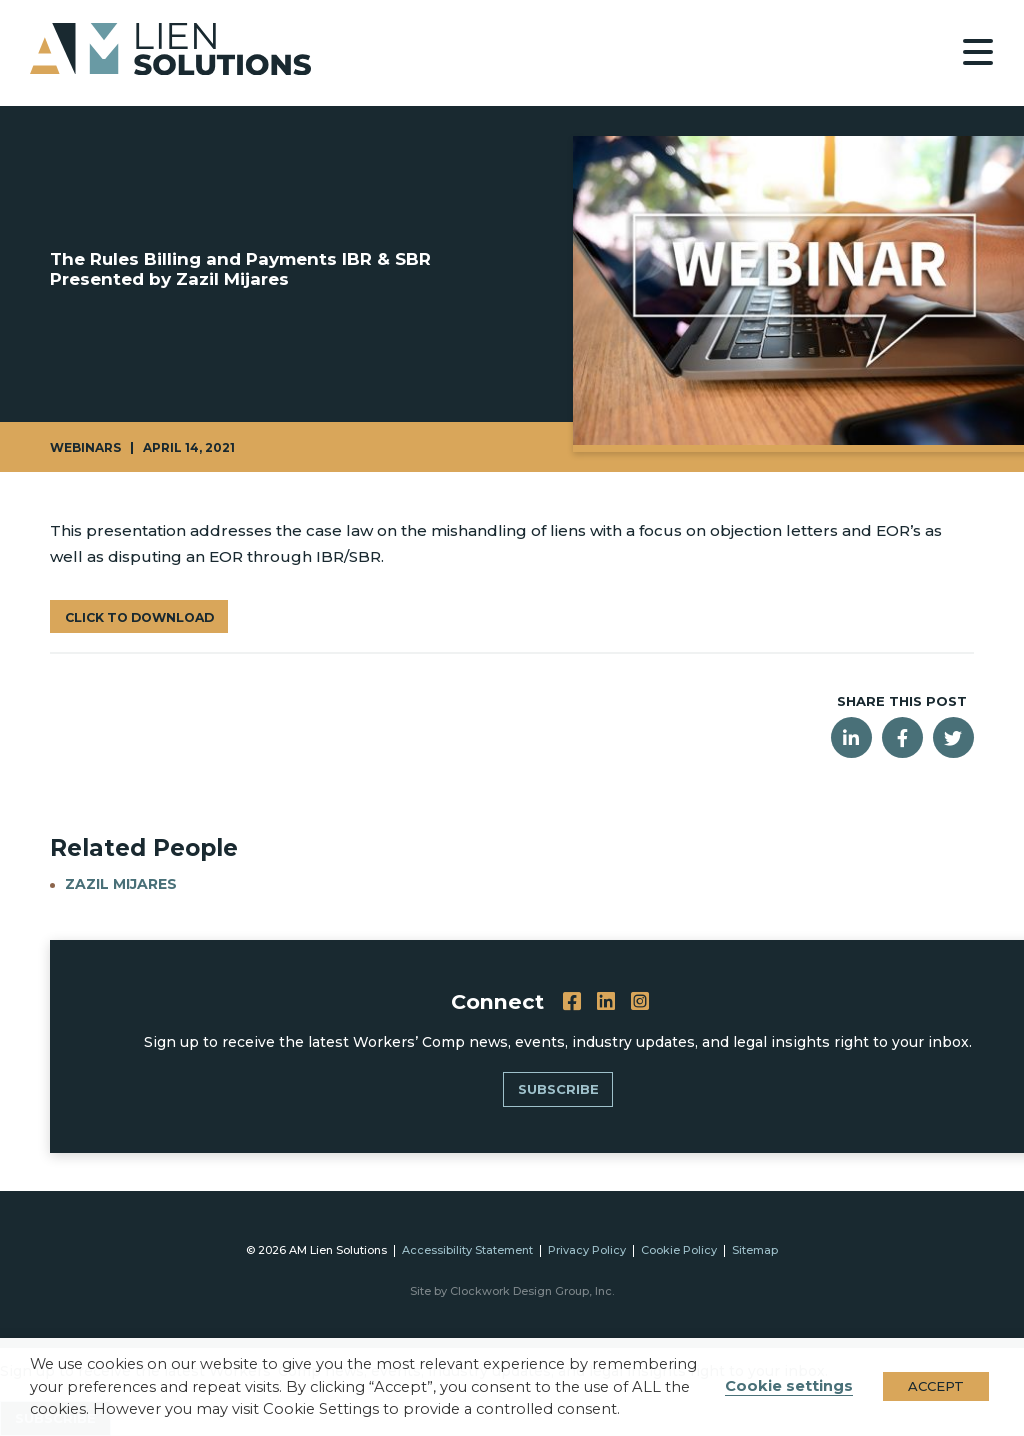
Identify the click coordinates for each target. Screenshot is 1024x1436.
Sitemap (755, 1250)
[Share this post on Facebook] (902, 737)
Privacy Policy (587, 1250)
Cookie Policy (679, 1250)
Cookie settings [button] (789, 1386)
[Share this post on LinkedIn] (851, 737)
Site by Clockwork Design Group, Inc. (512, 1291)
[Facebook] (573, 1002)
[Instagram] (641, 1002)
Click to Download (139, 617)
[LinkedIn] (607, 1002)
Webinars (85, 447)
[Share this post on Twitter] (953, 737)
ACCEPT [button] (936, 1386)
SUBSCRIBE (558, 1089)
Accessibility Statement (467, 1250)
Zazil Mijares (122, 884)
